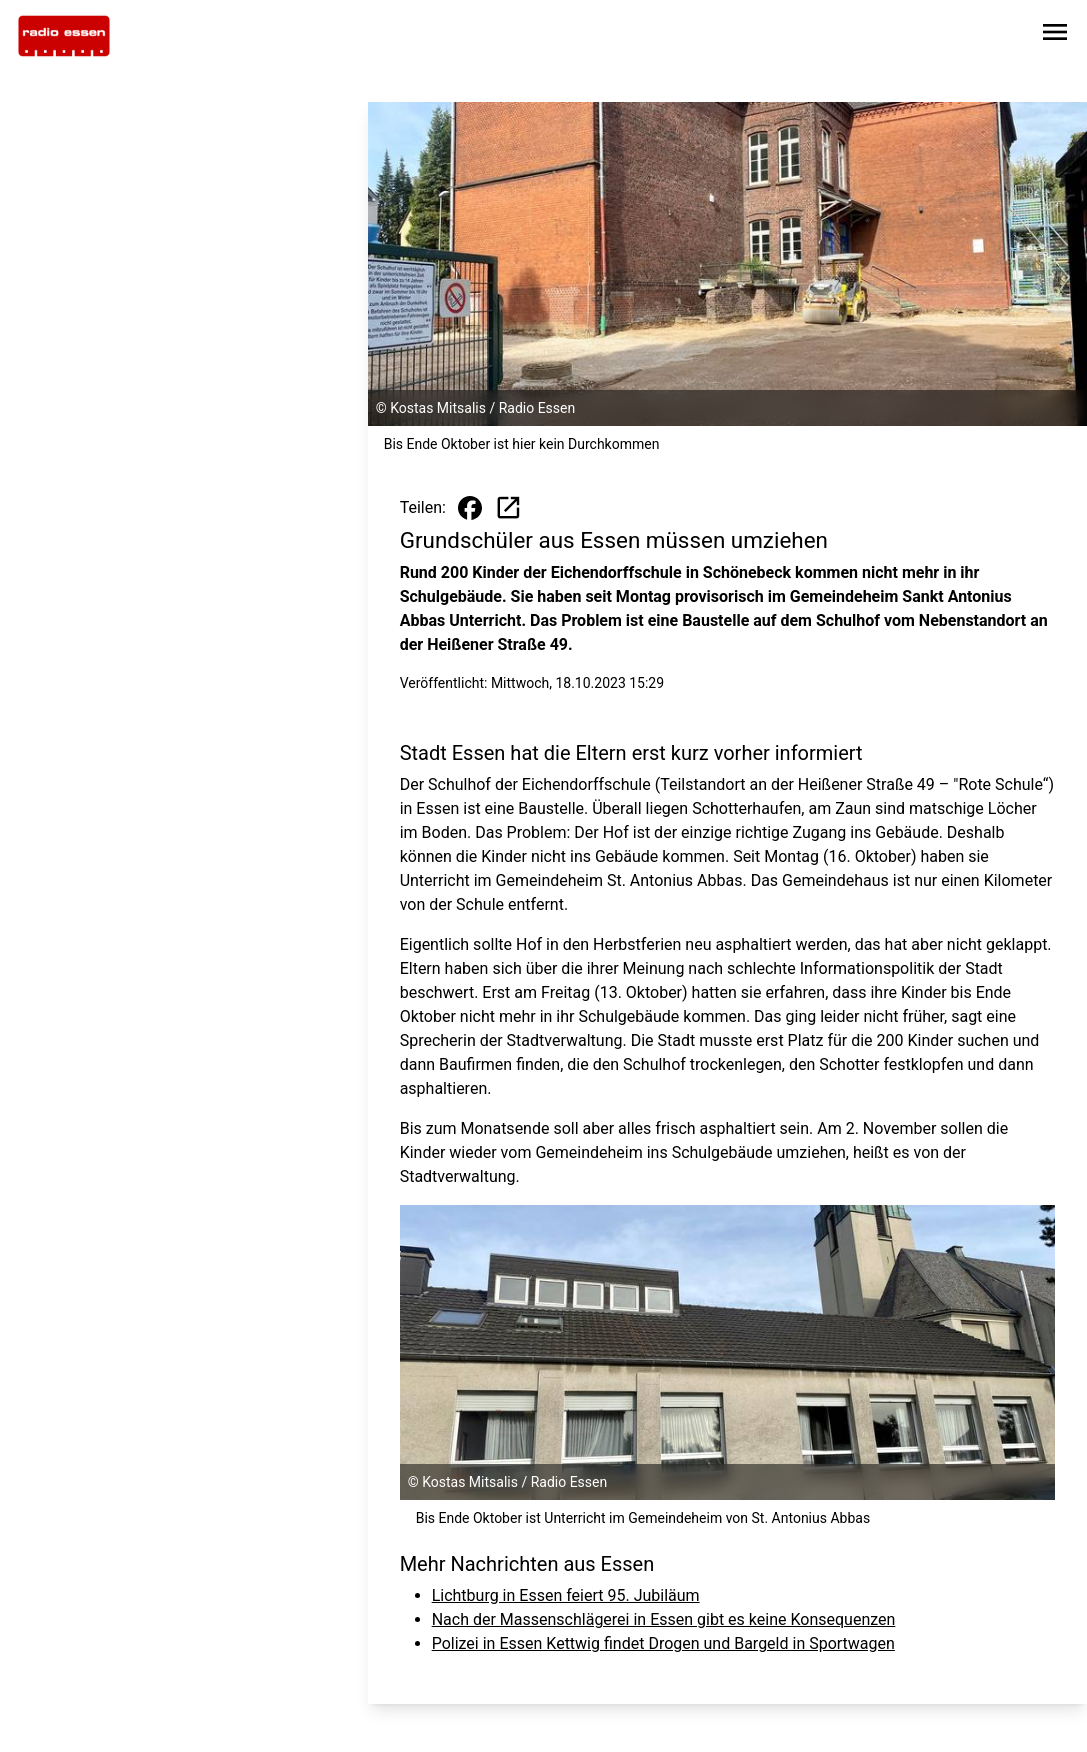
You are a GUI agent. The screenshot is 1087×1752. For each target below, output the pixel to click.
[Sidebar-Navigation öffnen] (1055, 35)
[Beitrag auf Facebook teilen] (470, 508)
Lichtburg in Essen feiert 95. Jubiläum (566, 1595)
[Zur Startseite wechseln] (64, 36)
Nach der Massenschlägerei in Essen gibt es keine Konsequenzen (664, 1619)
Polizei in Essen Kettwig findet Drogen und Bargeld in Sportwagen (663, 1643)
